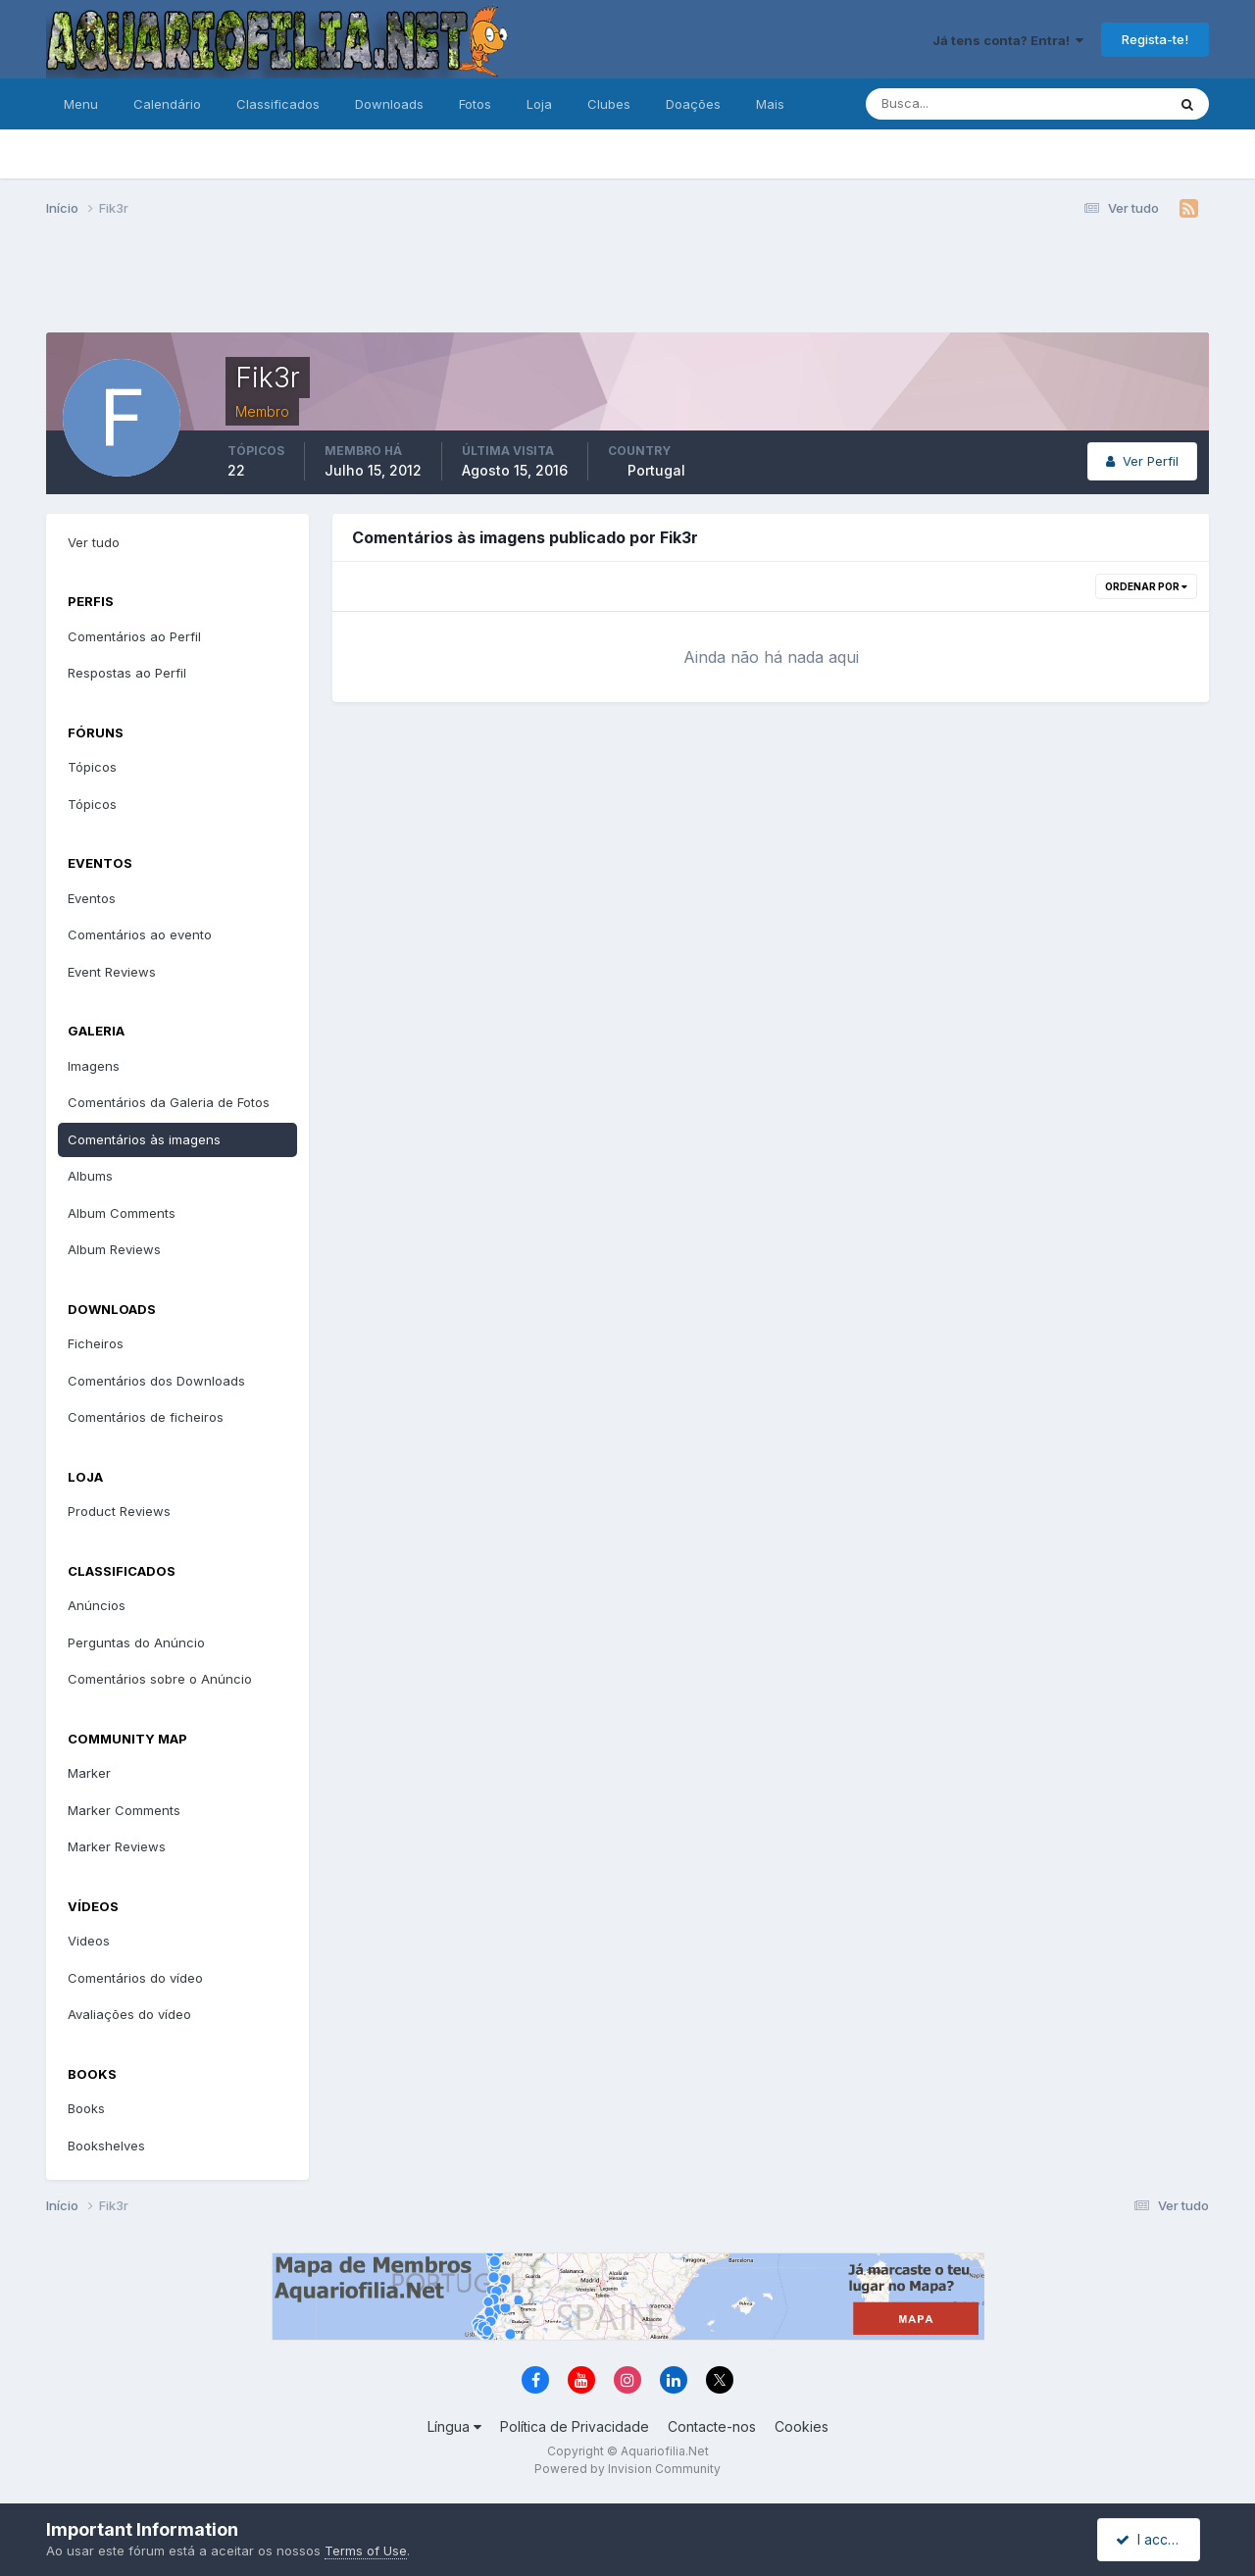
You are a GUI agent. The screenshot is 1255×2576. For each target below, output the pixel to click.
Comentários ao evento (140, 934)
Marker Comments (124, 1810)
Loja (539, 104)
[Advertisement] (627, 282)
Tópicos (92, 767)
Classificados (278, 104)
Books (86, 2108)
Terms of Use (366, 2550)
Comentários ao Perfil (134, 636)
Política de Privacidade (574, 2426)
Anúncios (97, 1605)
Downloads (389, 104)
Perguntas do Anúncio (136, 1642)
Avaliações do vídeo (129, 2014)
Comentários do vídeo (135, 1978)
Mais (770, 104)
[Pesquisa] (952, 104)
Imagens (94, 1066)
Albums (90, 1176)
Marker (89, 1773)
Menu (81, 104)
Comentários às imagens (144, 1139)
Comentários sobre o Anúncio (160, 1679)
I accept (1151, 2539)
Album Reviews (114, 1249)
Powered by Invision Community (627, 2468)
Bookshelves (106, 2145)
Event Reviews (112, 972)
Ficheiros (96, 1343)
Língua (454, 2426)
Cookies (801, 2426)
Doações (693, 104)
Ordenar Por (1146, 586)
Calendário (167, 104)
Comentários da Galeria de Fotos (169, 1102)
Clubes (608, 104)
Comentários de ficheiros (146, 1417)
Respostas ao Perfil (127, 673)
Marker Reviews (117, 1846)
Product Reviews (119, 1511)
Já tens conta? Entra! (1007, 40)
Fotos (475, 104)
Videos (89, 1940)
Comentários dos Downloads (156, 1381)
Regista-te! (1155, 39)
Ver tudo (94, 542)
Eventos (92, 898)
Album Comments (122, 1213)
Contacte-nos (712, 2426)
